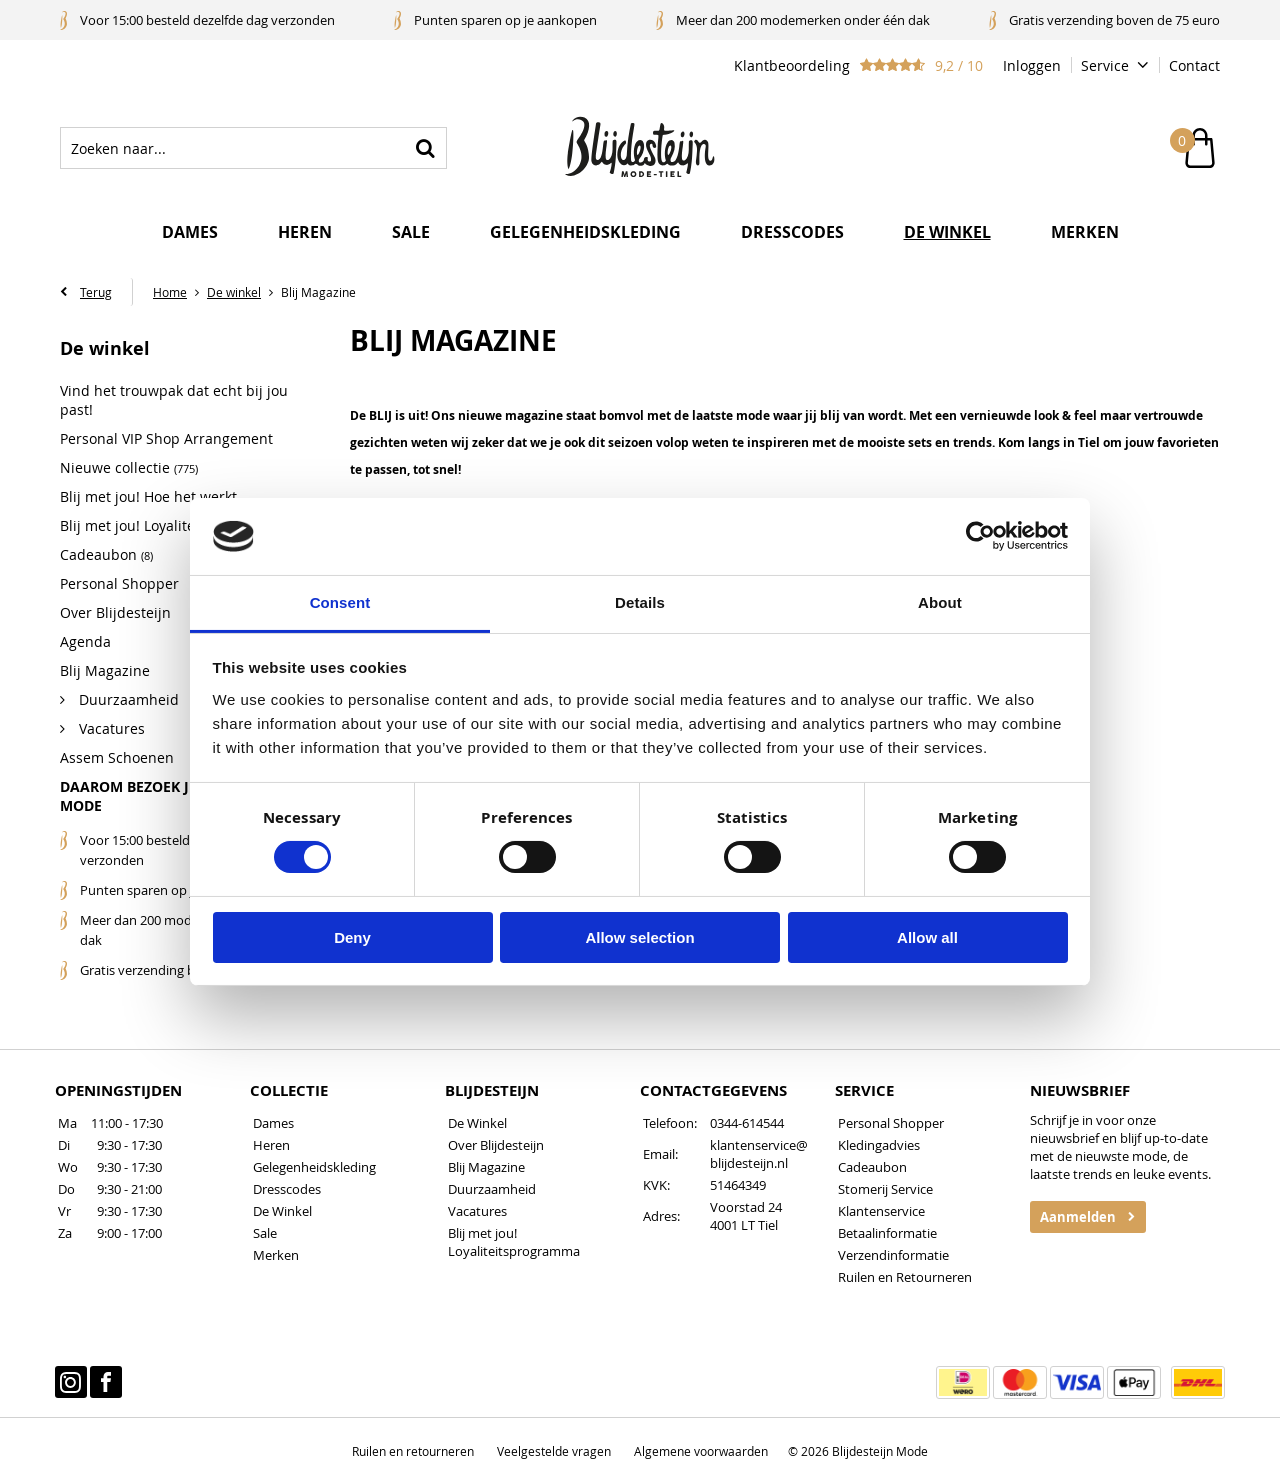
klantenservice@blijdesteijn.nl (759, 1154)
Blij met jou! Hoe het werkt (148, 496)
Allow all (927, 937)
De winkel (947, 232)
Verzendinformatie (893, 1255)
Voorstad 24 (746, 1207)
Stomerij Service (885, 1189)
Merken (1085, 232)
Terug (96, 292)
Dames (190, 232)
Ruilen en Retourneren (905, 1277)
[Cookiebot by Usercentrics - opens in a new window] (980, 536)
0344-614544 (747, 1123)
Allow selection (639, 937)
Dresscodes (792, 232)
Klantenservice (881, 1211)
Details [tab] (640, 602)
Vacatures (477, 1211)
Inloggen (1032, 65)
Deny (352, 937)
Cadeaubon (872, 1167)
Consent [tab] (340, 602)
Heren (305, 232)
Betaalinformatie (887, 1233)
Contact (1194, 65)
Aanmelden (1078, 1217)
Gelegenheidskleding (585, 232)
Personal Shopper (891, 1123)
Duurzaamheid (492, 1189)
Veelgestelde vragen (554, 1451)
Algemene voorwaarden (701, 1451)
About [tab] (940, 602)
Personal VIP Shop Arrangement (166, 438)
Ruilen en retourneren (413, 1451)
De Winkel (282, 1211)
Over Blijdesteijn (496, 1145)
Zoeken (426, 148)
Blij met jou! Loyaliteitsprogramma (514, 1242)
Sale (411, 232)
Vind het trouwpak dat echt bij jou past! (174, 400)
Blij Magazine (486, 1167)
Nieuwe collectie (129, 467)
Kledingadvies (879, 1145)
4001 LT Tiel (744, 1225)
